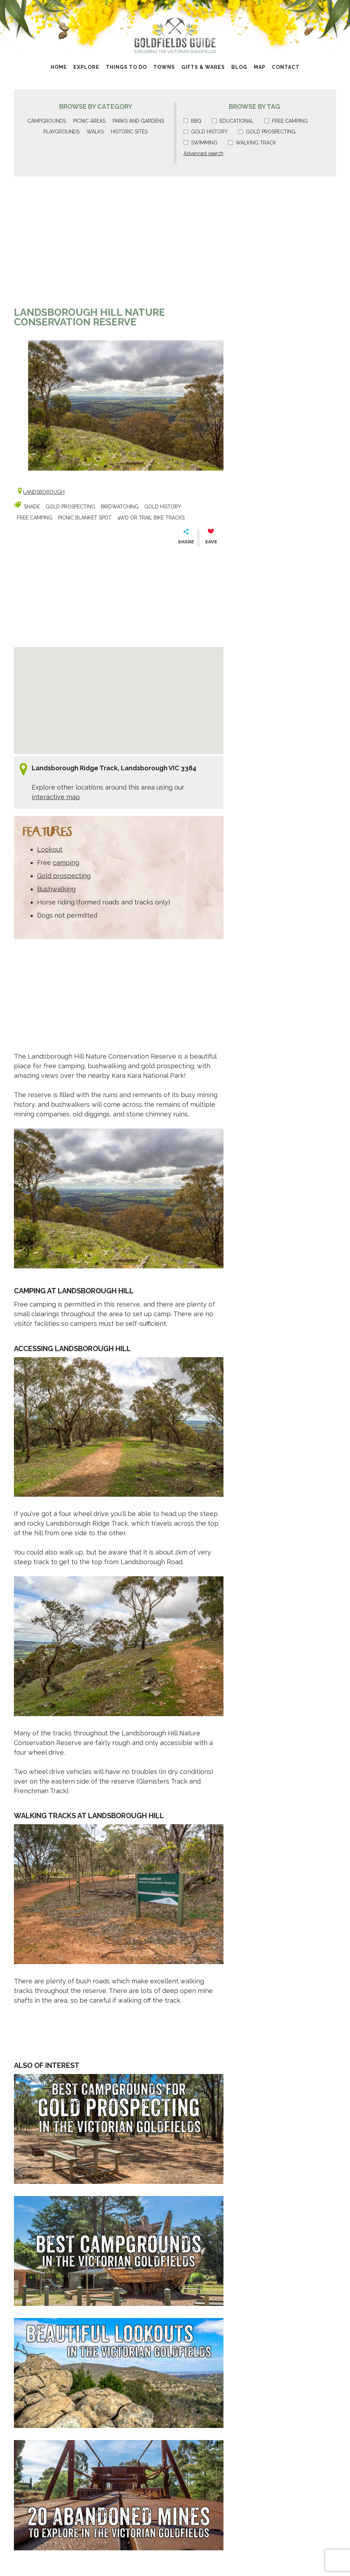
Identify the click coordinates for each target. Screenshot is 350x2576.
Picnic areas (89, 121)
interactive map (56, 797)
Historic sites (129, 132)
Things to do (126, 67)
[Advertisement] (118, 245)
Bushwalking (56, 889)
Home (59, 67)
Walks (95, 132)
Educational (233, 121)
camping (66, 862)
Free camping (286, 121)
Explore (86, 67)
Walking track (252, 143)
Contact (285, 67)
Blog (239, 67)
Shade (32, 506)
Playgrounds (61, 132)
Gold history (206, 132)
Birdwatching (120, 506)
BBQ (192, 121)
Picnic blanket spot (85, 518)
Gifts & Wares (203, 67)
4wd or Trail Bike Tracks (151, 518)
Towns (164, 67)
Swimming (200, 143)
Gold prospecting (266, 132)
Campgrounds (46, 121)
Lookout (49, 849)
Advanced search (203, 153)
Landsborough (44, 492)
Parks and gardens (138, 121)
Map (260, 67)
